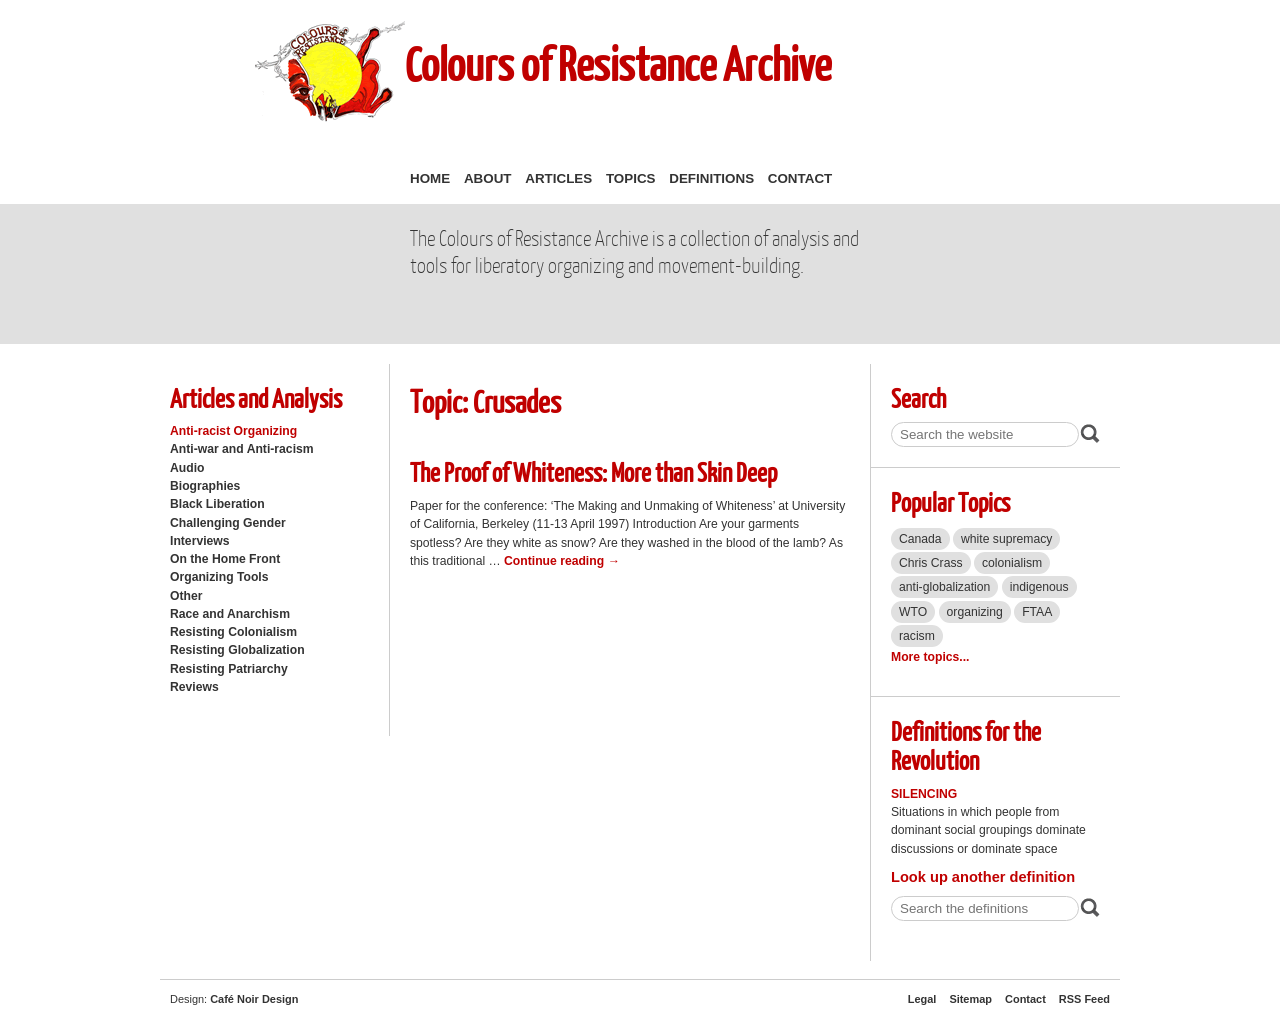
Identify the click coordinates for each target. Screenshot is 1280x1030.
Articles (558, 178)
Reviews (194, 687)
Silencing (924, 794)
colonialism (1012, 563)
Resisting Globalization (237, 650)
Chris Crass (931, 563)
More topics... (930, 657)
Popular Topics (950, 501)
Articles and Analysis (256, 397)
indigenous (1039, 587)
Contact (800, 178)
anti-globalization (944, 587)
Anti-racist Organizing (233, 431)
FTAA (1037, 612)
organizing (975, 612)
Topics (631, 178)
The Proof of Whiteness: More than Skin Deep (593, 471)
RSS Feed (1084, 999)
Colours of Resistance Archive (618, 63)
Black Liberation (217, 504)
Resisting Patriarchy (229, 669)
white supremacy (1006, 539)
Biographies (205, 486)
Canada (920, 539)
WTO (913, 612)
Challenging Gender (228, 523)
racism (917, 636)
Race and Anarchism (230, 614)
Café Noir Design (254, 999)
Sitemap (970, 999)
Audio (187, 468)
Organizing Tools (219, 577)
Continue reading (562, 561)
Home (430, 178)
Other (186, 596)
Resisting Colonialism (233, 632)
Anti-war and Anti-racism (242, 449)
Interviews (200, 541)
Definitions (711, 178)
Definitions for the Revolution (966, 745)
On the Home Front (225, 559)
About (488, 178)
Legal (922, 999)
